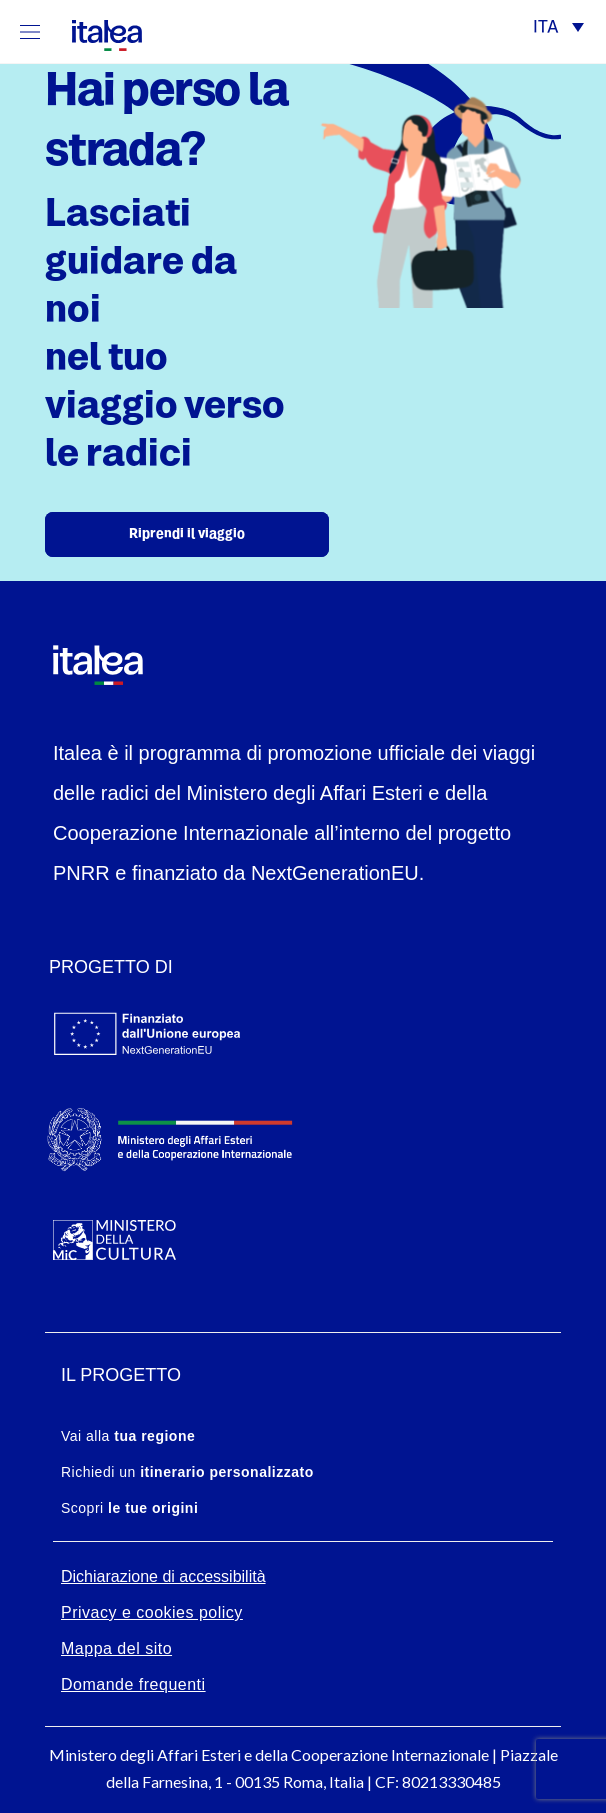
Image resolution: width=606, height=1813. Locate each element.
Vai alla (128, 1436)
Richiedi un (187, 1472)
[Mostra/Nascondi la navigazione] (30, 31)
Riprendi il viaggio (187, 534)
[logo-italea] (95, 31)
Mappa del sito (116, 1648)
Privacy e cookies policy (152, 1612)
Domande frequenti (133, 1684)
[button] (558, 29)
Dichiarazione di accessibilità (163, 1576)
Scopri (129, 1508)
